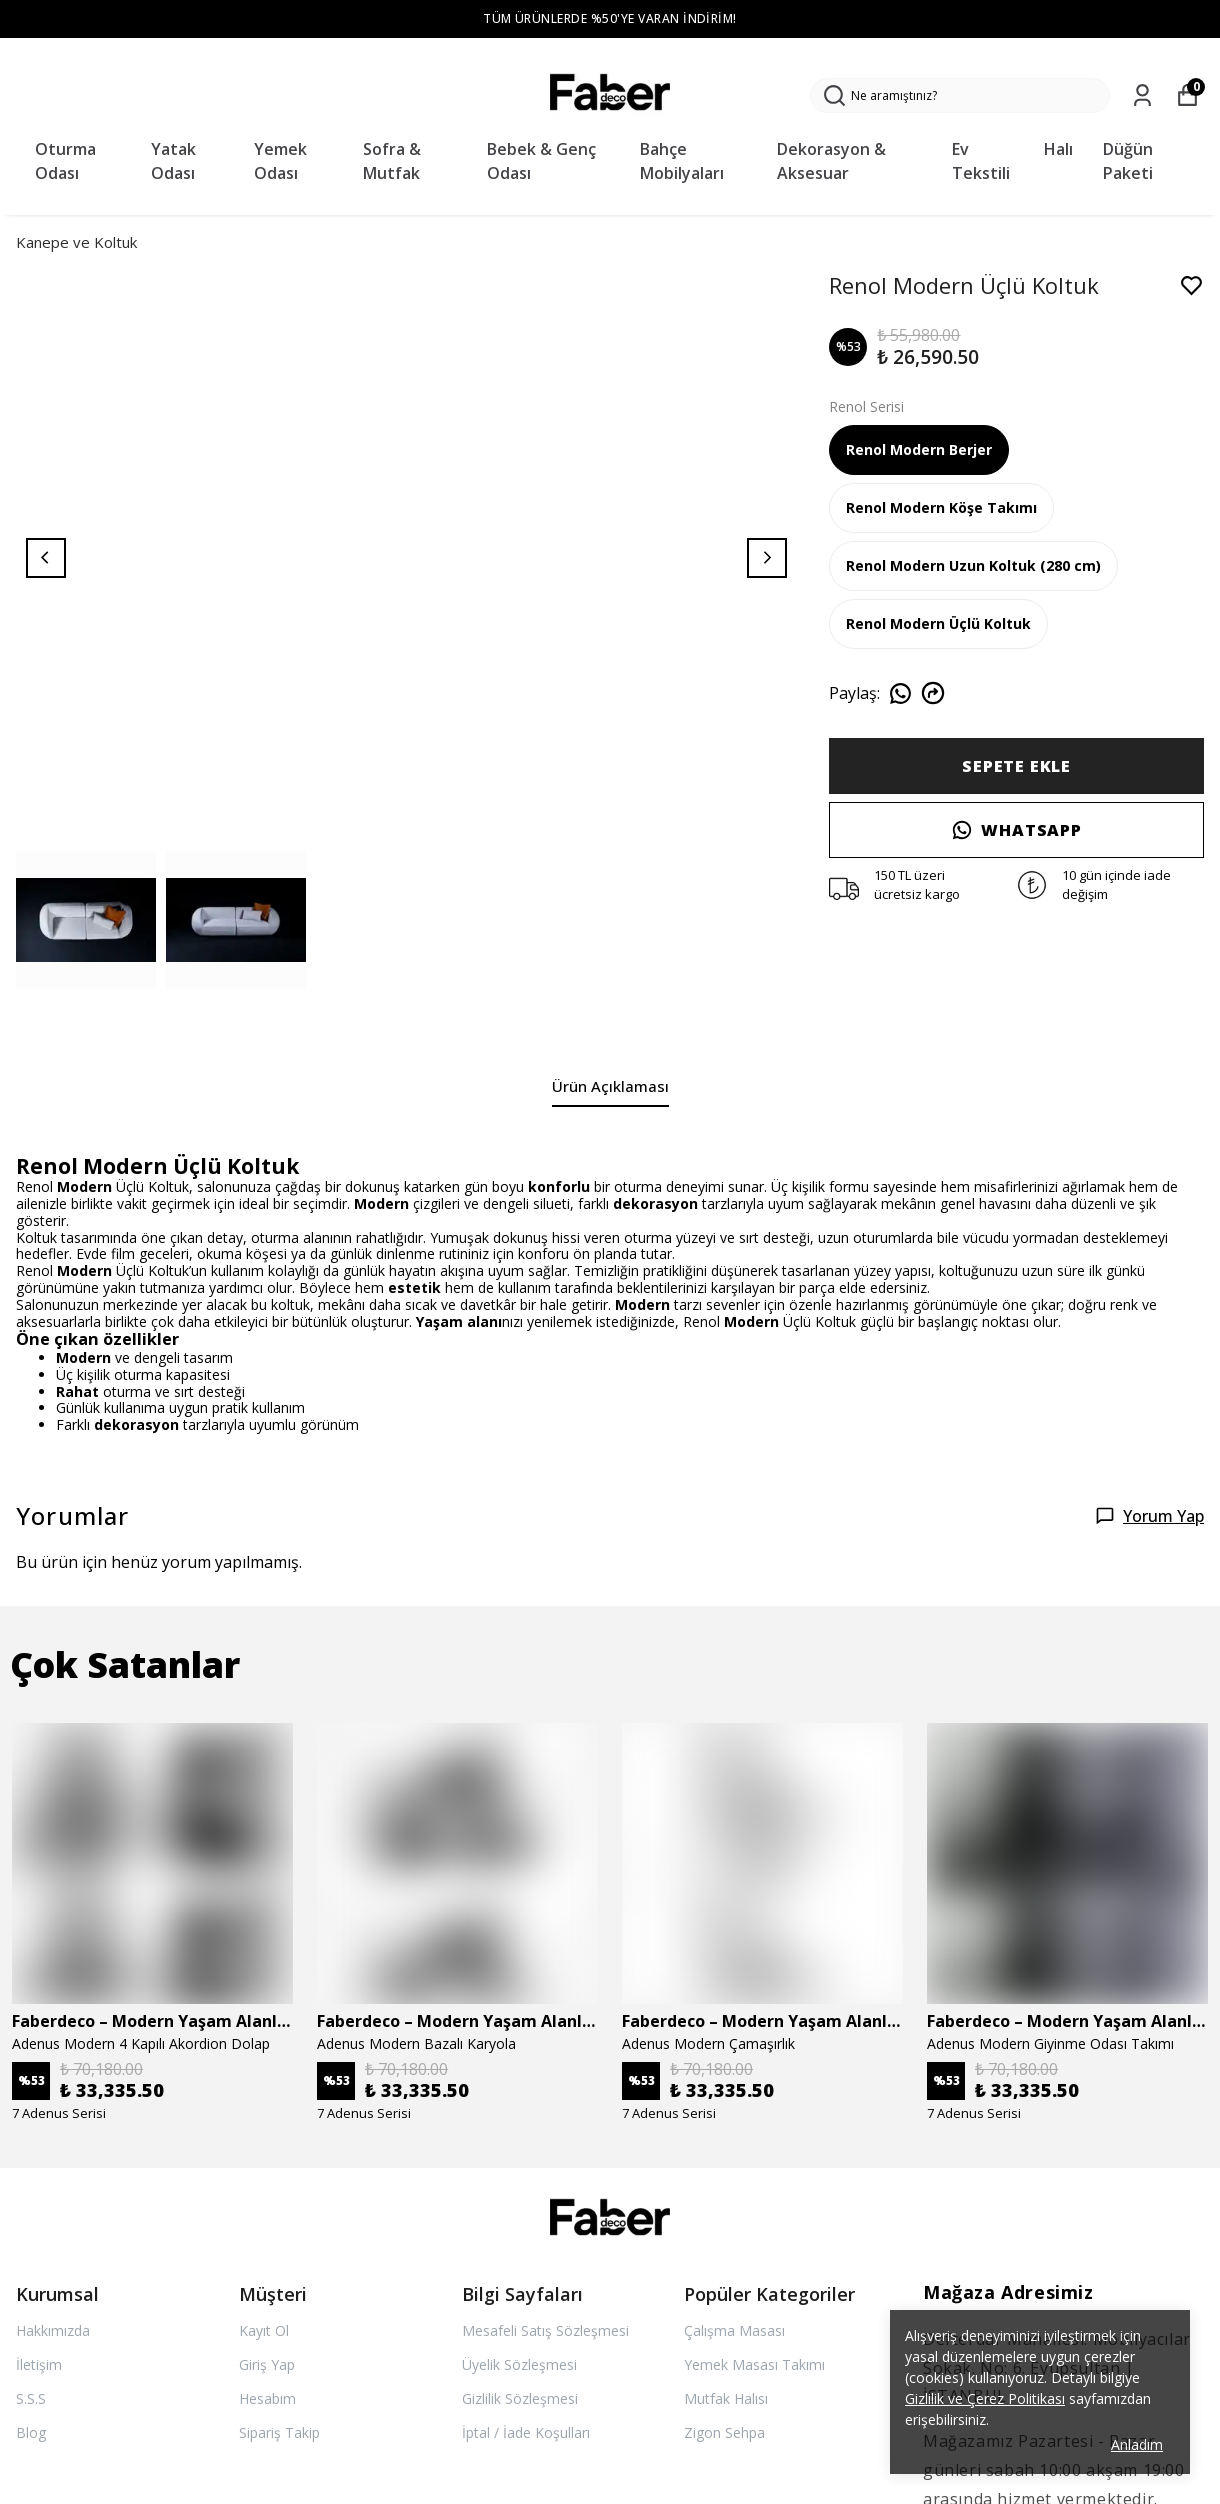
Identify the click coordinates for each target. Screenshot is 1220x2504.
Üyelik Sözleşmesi (519, 2364)
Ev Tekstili (981, 161)
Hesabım (267, 2398)
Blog (31, 2432)
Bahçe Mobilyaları (682, 161)
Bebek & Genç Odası (541, 161)
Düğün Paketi (1128, 161)
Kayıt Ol (264, 2330)
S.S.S (31, 2398)
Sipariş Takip (279, 2432)
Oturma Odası (65, 161)
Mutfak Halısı (726, 2398)
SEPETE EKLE (1016, 766)
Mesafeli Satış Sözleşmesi (545, 2330)
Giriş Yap (267, 2364)
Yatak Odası (173, 161)
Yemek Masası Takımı (754, 2364)
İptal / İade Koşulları (526, 2432)
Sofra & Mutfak (392, 161)
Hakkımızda (53, 2330)
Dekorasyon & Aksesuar (831, 161)
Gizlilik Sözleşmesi (520, 2398)
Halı (1058, 149)
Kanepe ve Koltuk (76, 242)
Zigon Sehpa (724, 2432)
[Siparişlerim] (1142, 95)
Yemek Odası (280, 161)
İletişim (39, 2364)
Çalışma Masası (734, 2330)
